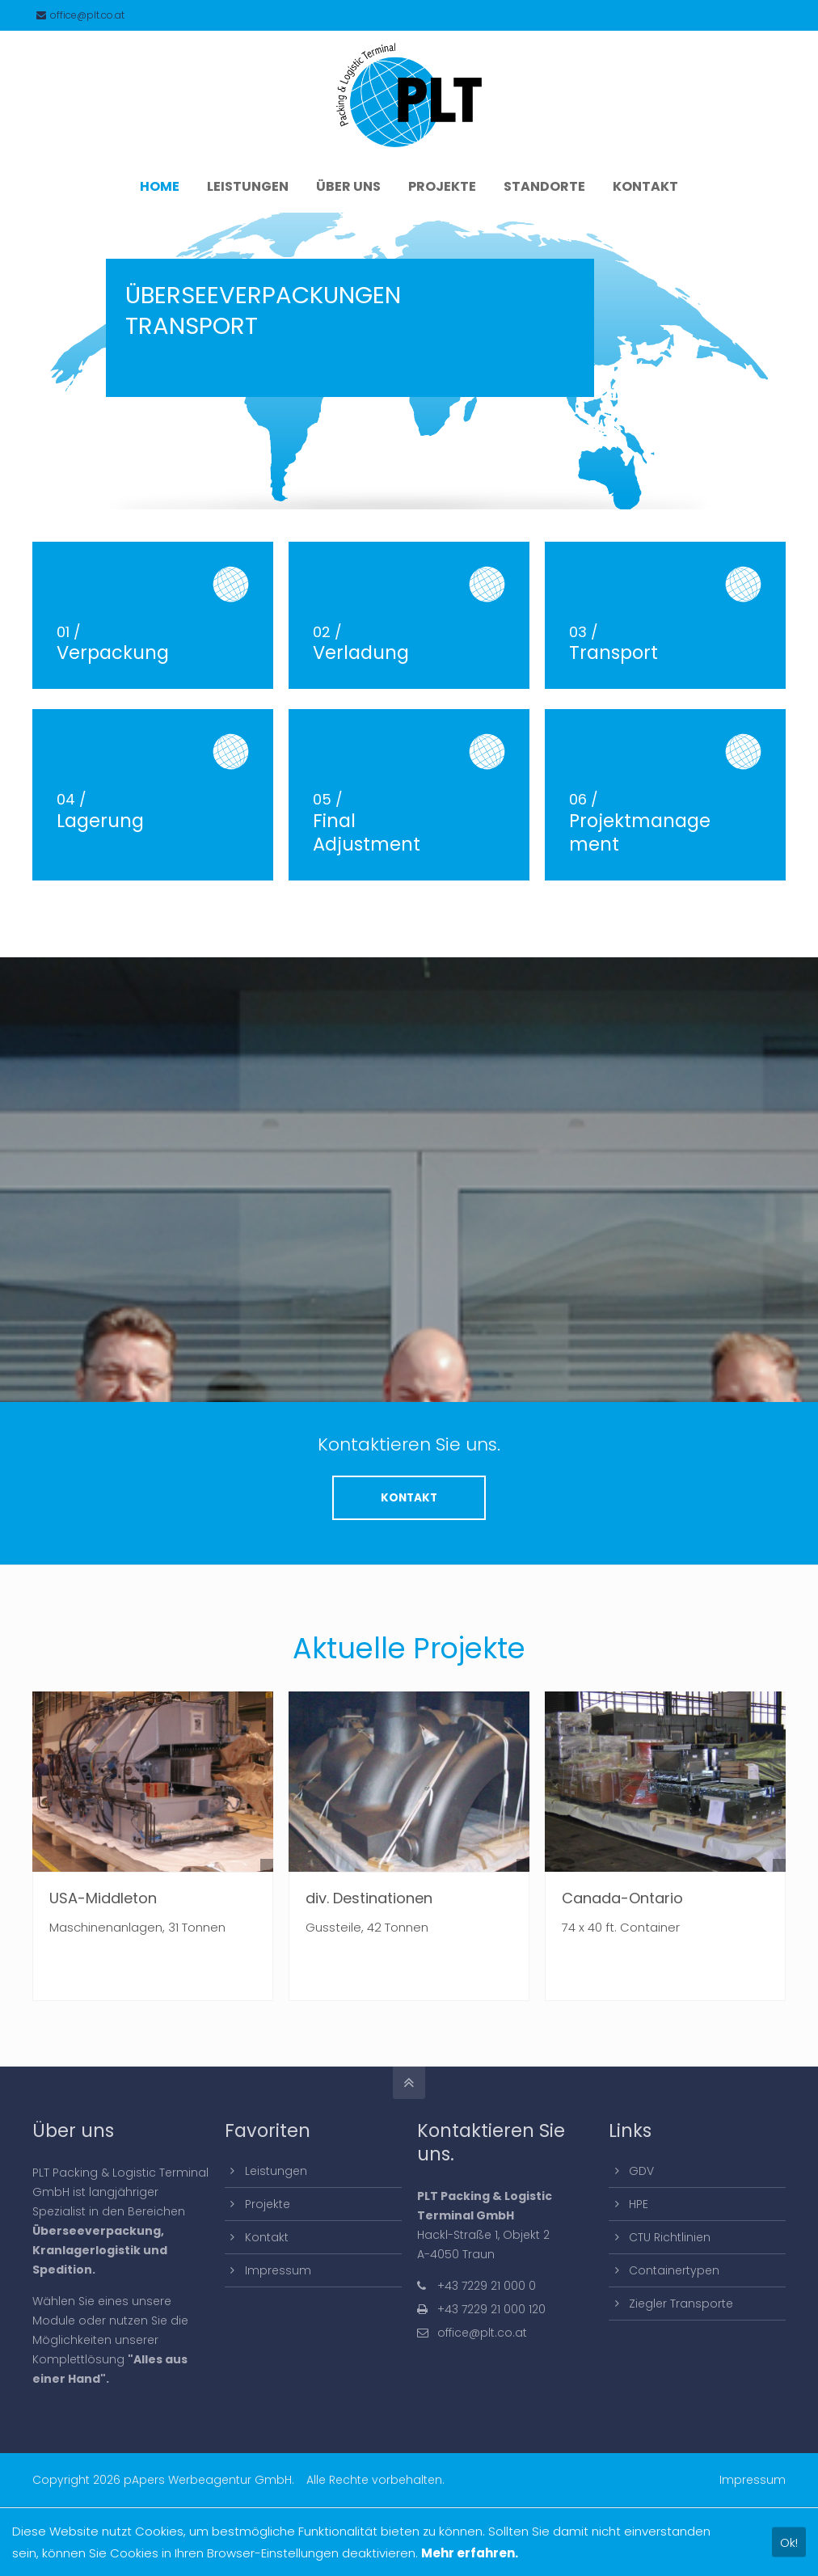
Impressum (278, 2270)
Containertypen (674, 2270)
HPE (638, 2204)
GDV (641, 2171)
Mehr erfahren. (469, 2552)
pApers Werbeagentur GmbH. (209, 2480)
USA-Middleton (103, 1898)
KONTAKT (409, 1497)
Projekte (267, 2204)
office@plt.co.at (80, 15)
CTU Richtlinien (669, 2237)
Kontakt (267, 2237)
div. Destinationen (369, 1898)
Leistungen (276, 2171)
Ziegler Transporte (681, 2303)
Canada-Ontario (622, 1898)
